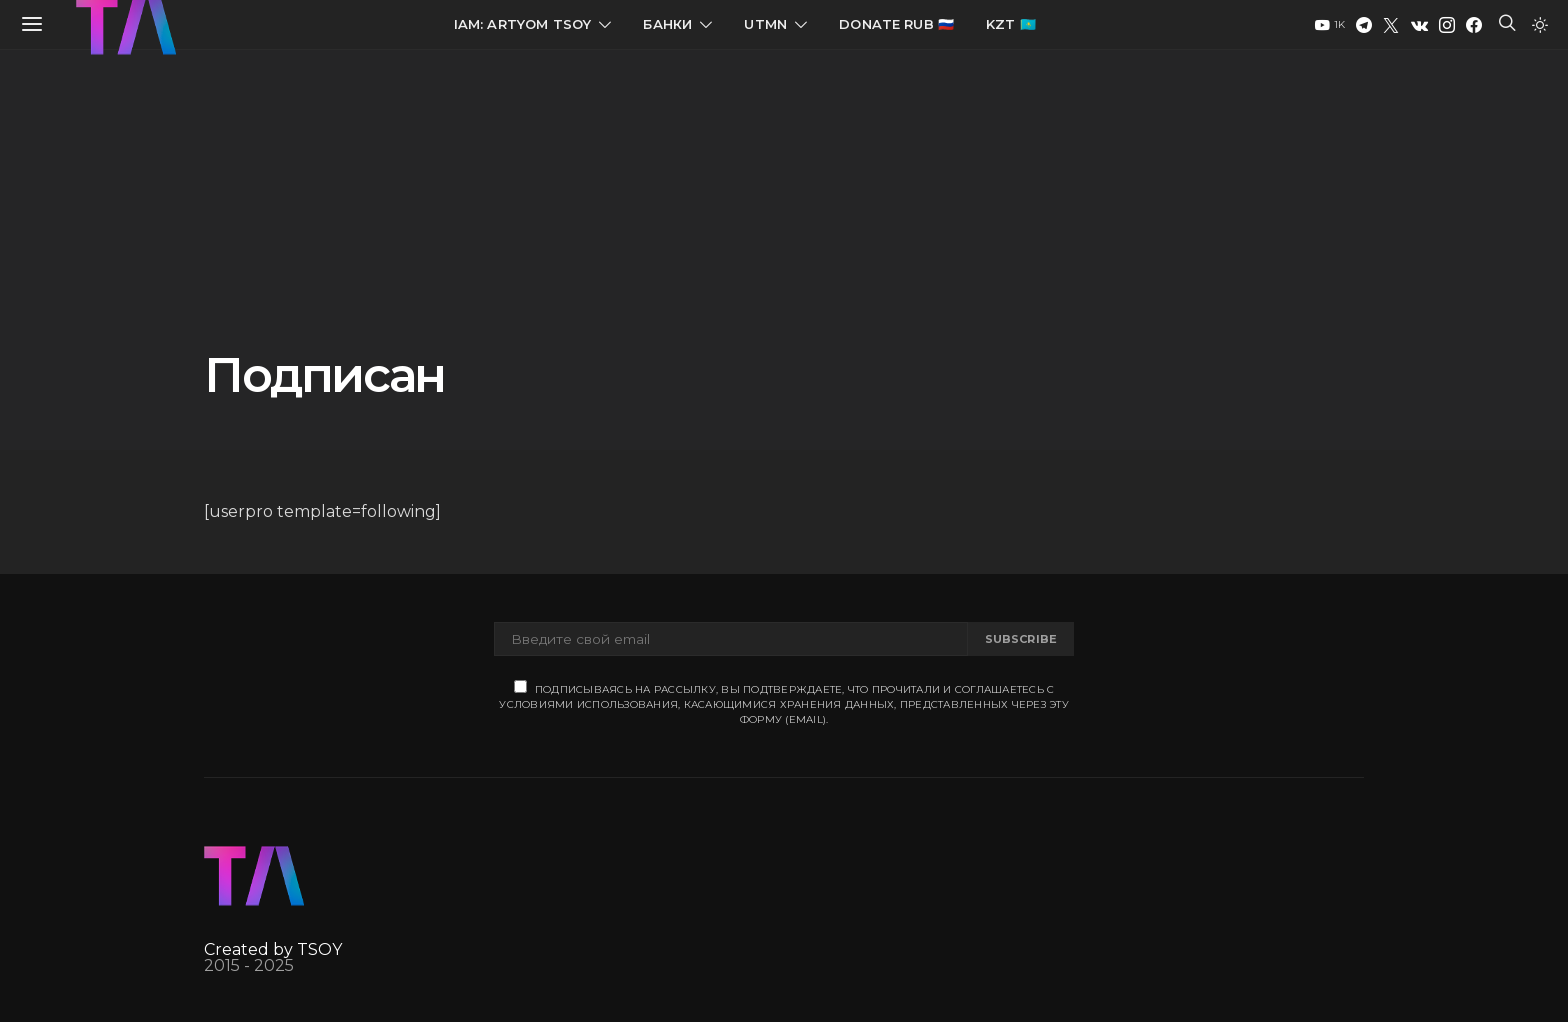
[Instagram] (1447, 25)
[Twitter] (1391, 25)
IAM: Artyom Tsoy (523, 24)
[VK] (1419, 25)
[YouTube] (1330, 25)
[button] (1540, 25)
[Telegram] (1364, 25)
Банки (667, 24)
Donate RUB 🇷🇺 (896, 24)
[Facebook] (1474, 25)
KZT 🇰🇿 (1011, 24)
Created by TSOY (273, 949)
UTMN (765, 24)
